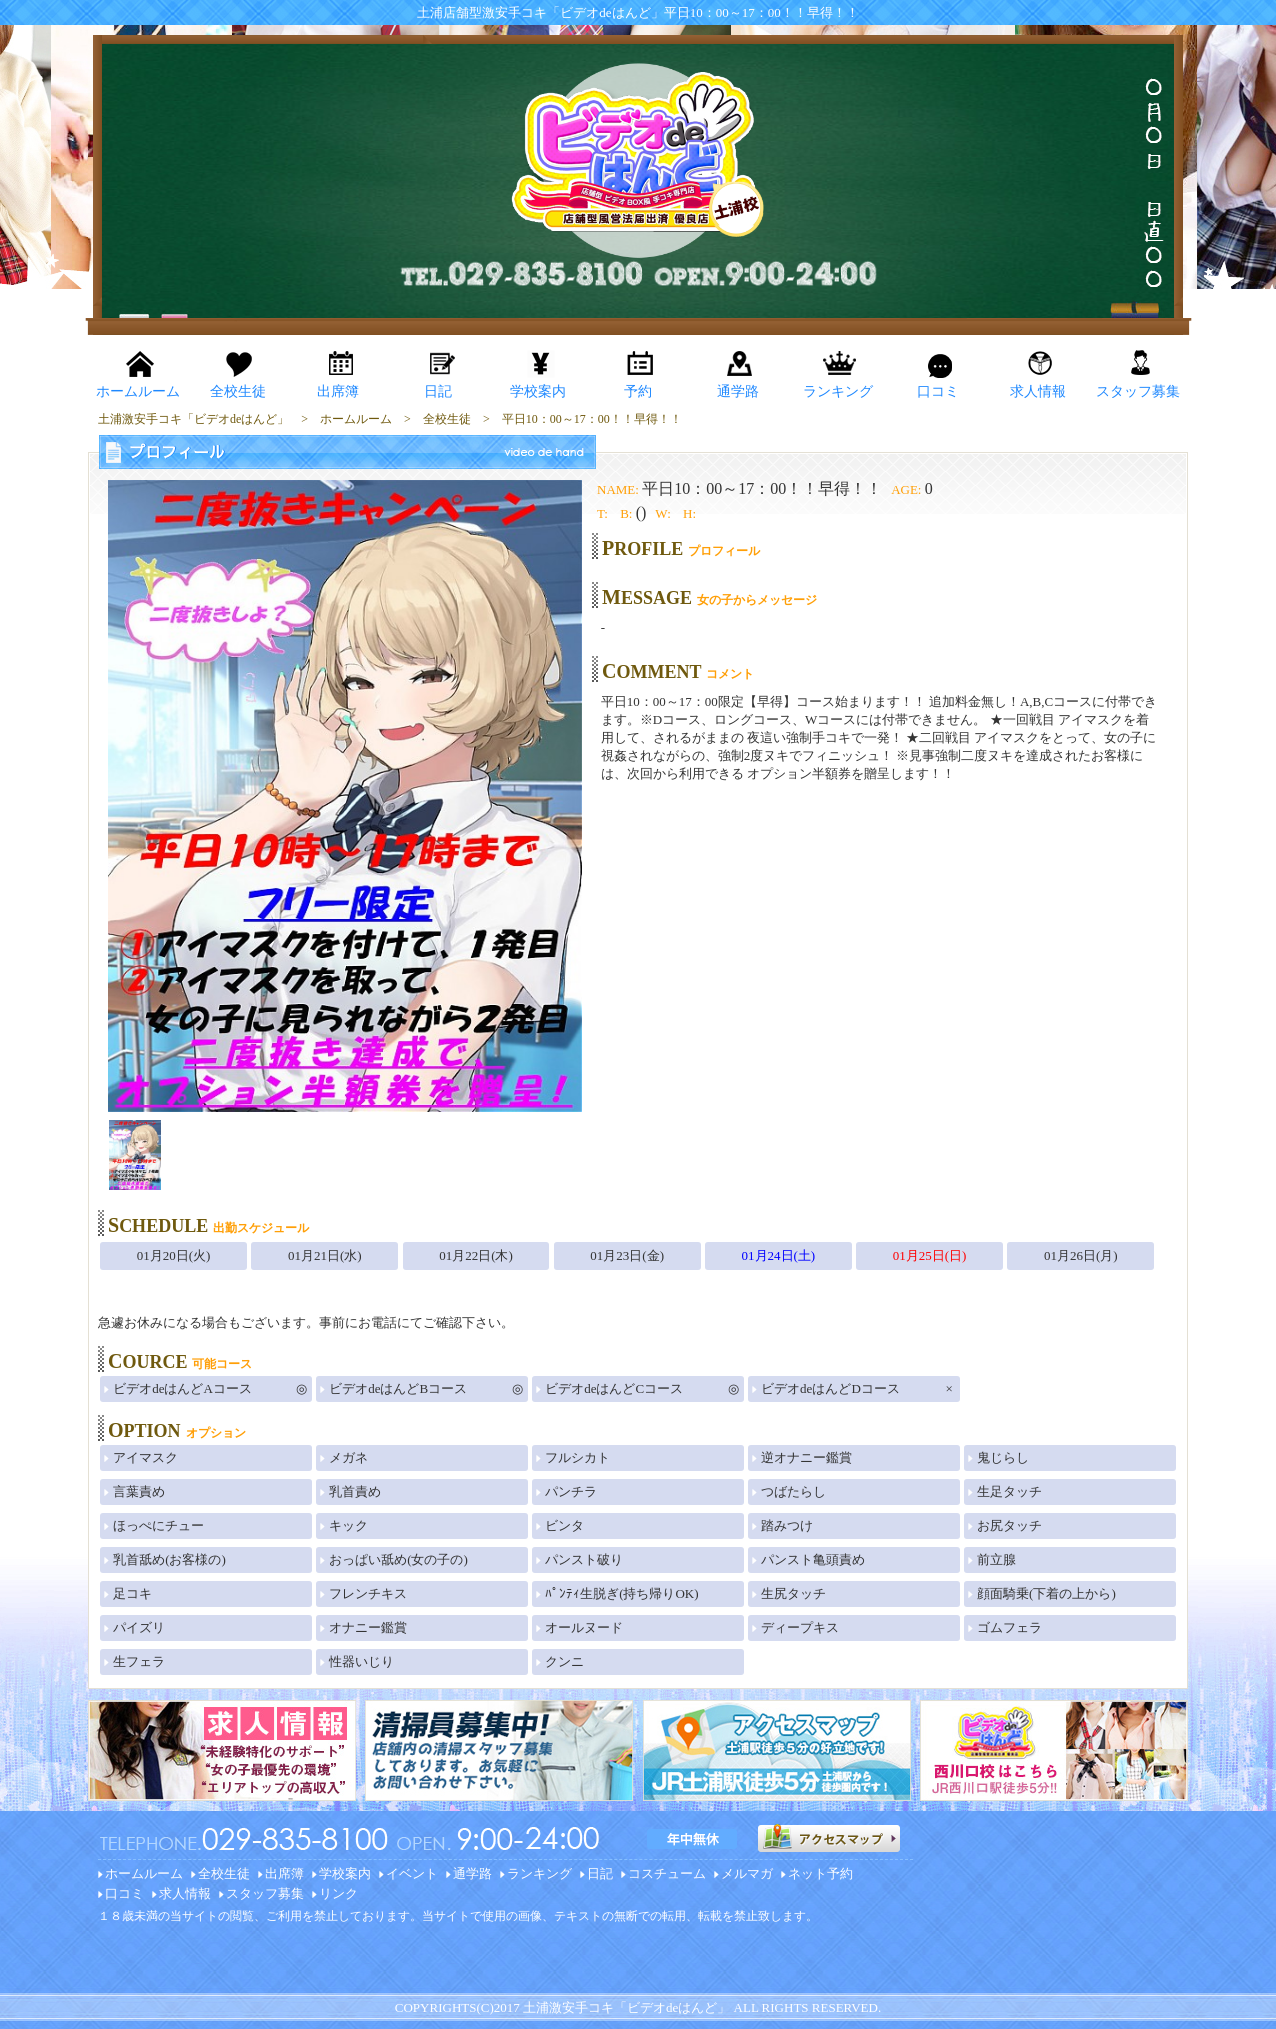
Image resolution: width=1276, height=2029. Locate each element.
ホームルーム (144, 1873)
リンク (338, 1893)
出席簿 (284, 1873)
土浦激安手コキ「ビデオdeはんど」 (626, 2007)
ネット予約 (820, 1873)
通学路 (472, 1873)
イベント (412, 1873)
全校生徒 (224, 1873)
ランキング (539, 1873)
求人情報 (185, 1893)
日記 (600, 1873)
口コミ (124, 1893)
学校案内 (345, 1873)
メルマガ (747, 1873)
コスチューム (667, 1873)
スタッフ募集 (265, 1893)
